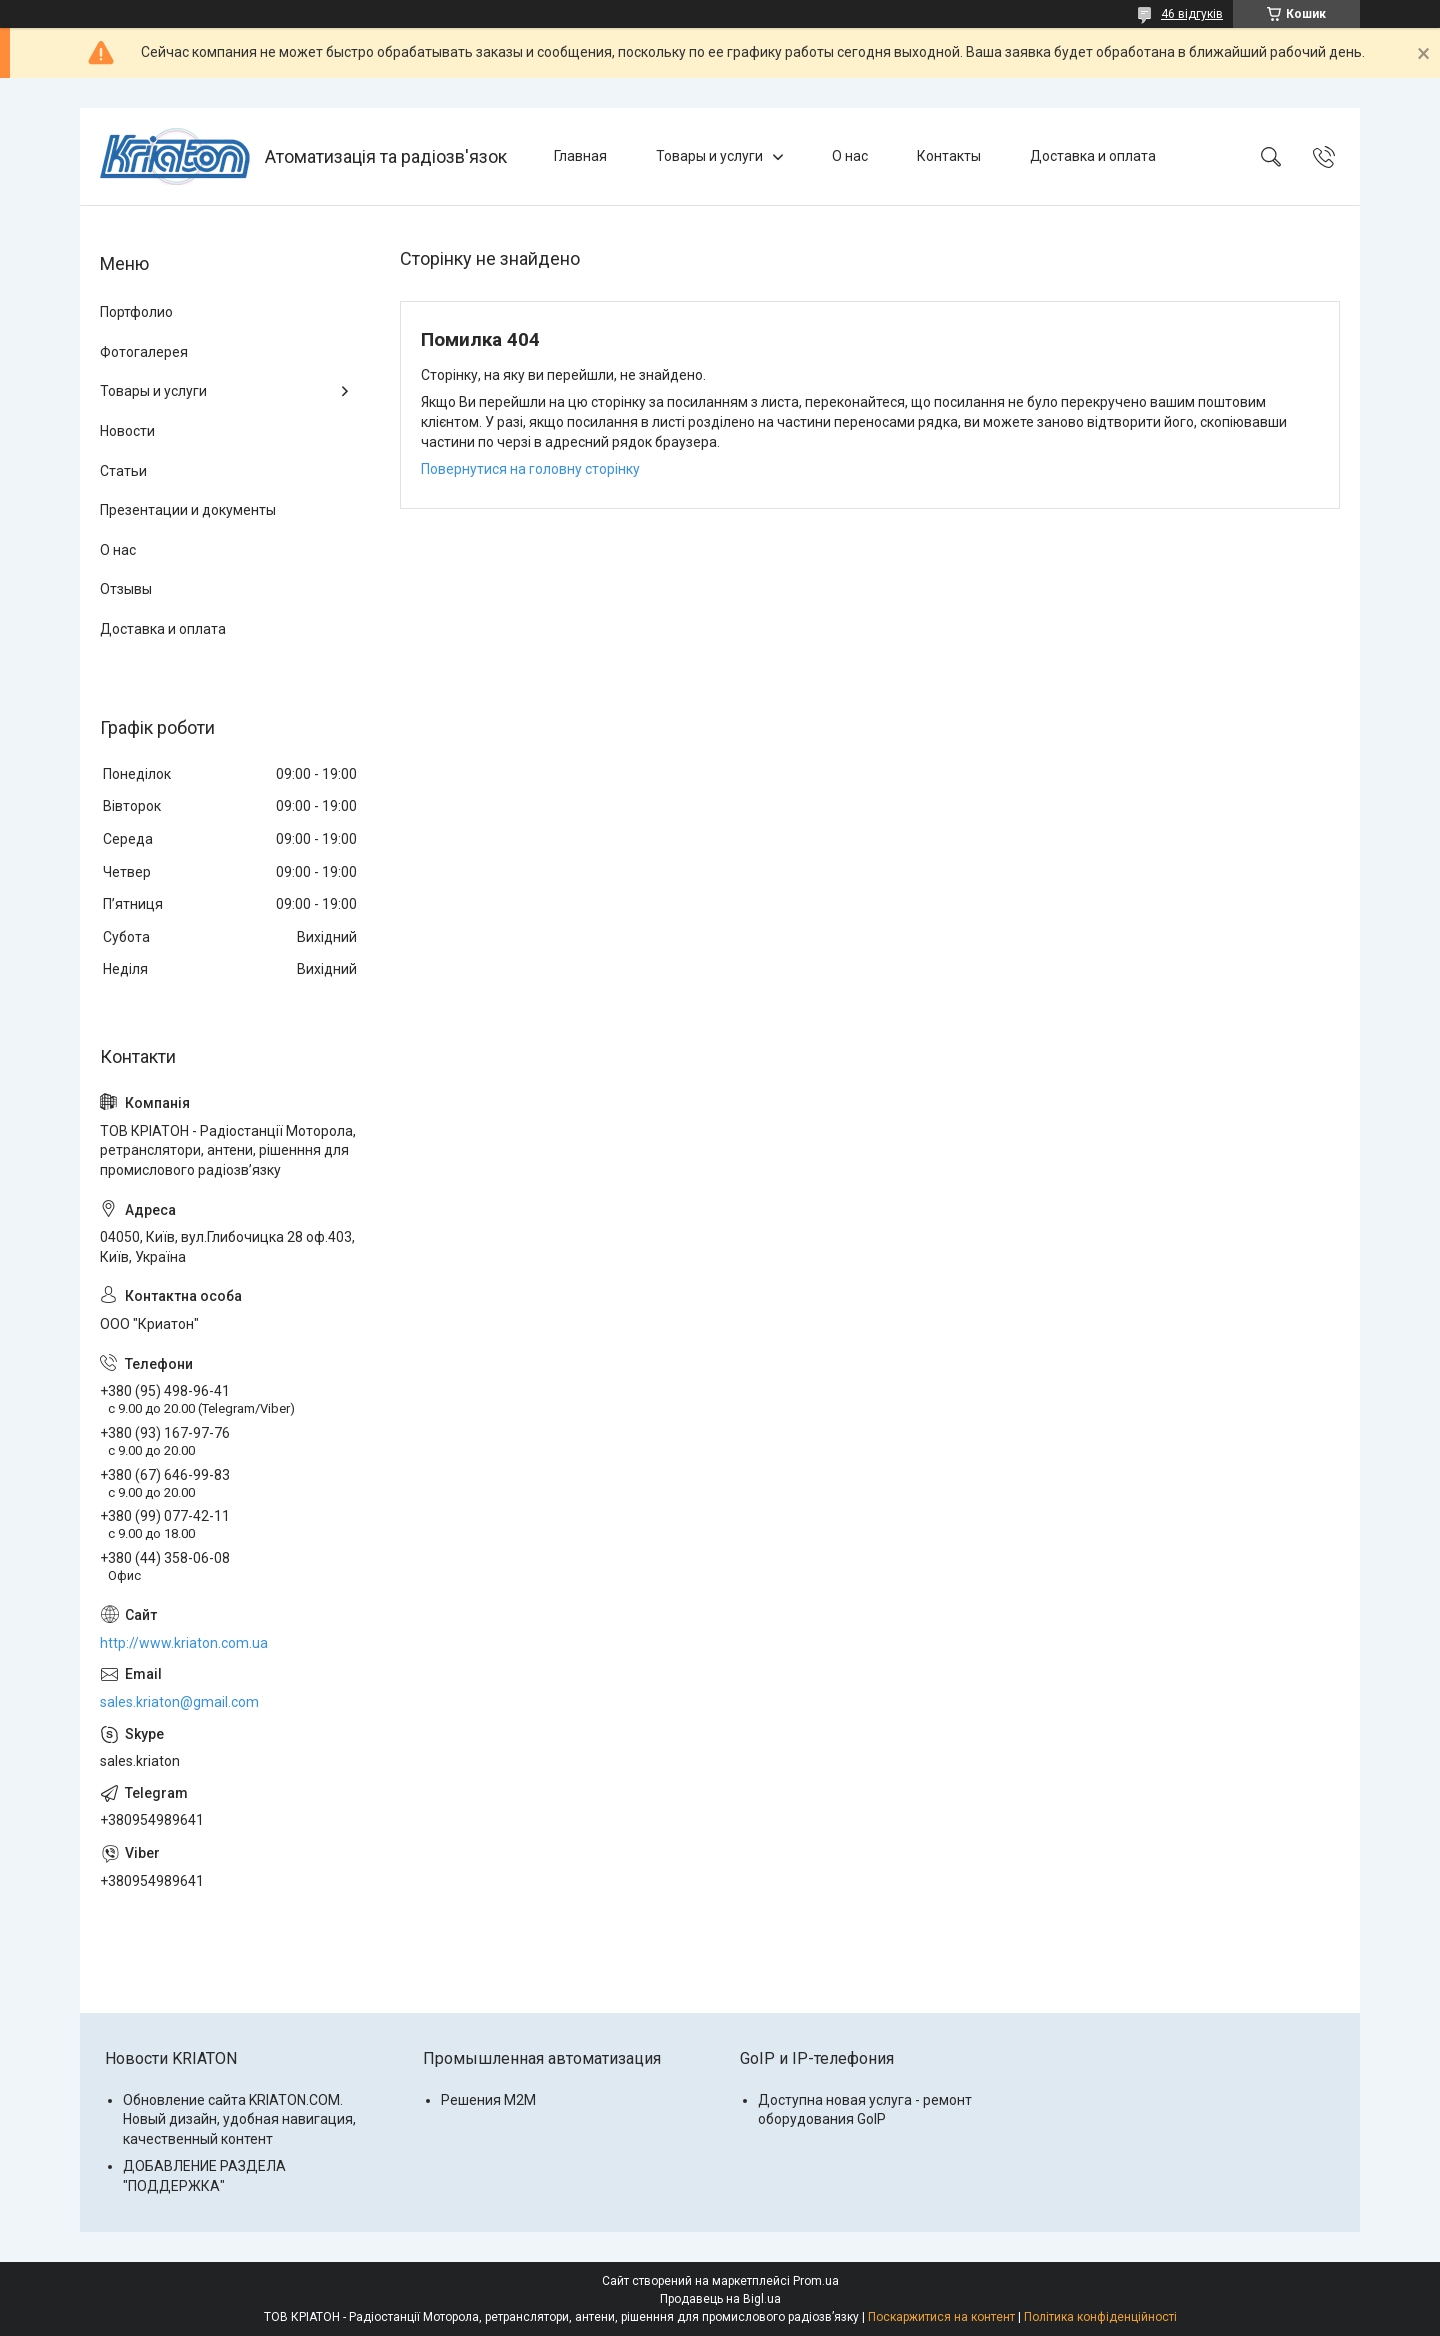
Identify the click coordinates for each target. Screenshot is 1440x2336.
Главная (580, 156)
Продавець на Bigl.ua (720, 2299)
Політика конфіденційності (1100, 2317)
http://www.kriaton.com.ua (184, 1643)
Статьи (123, 471)
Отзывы (126, 589)
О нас (850, 156)
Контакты (949, 156)
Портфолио (136, 312)
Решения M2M (488, 2100)
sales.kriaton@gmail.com (179, 1702)
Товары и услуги (709, 156)
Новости (127, 431)
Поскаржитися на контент (941, 2317)
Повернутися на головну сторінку (530, 469)
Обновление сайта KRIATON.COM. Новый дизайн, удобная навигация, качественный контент (239, 2119)
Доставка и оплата (1093, 156)
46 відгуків (1192, 14)
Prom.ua (816, 2281)
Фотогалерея (144, 352)
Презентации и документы (188, 510)
